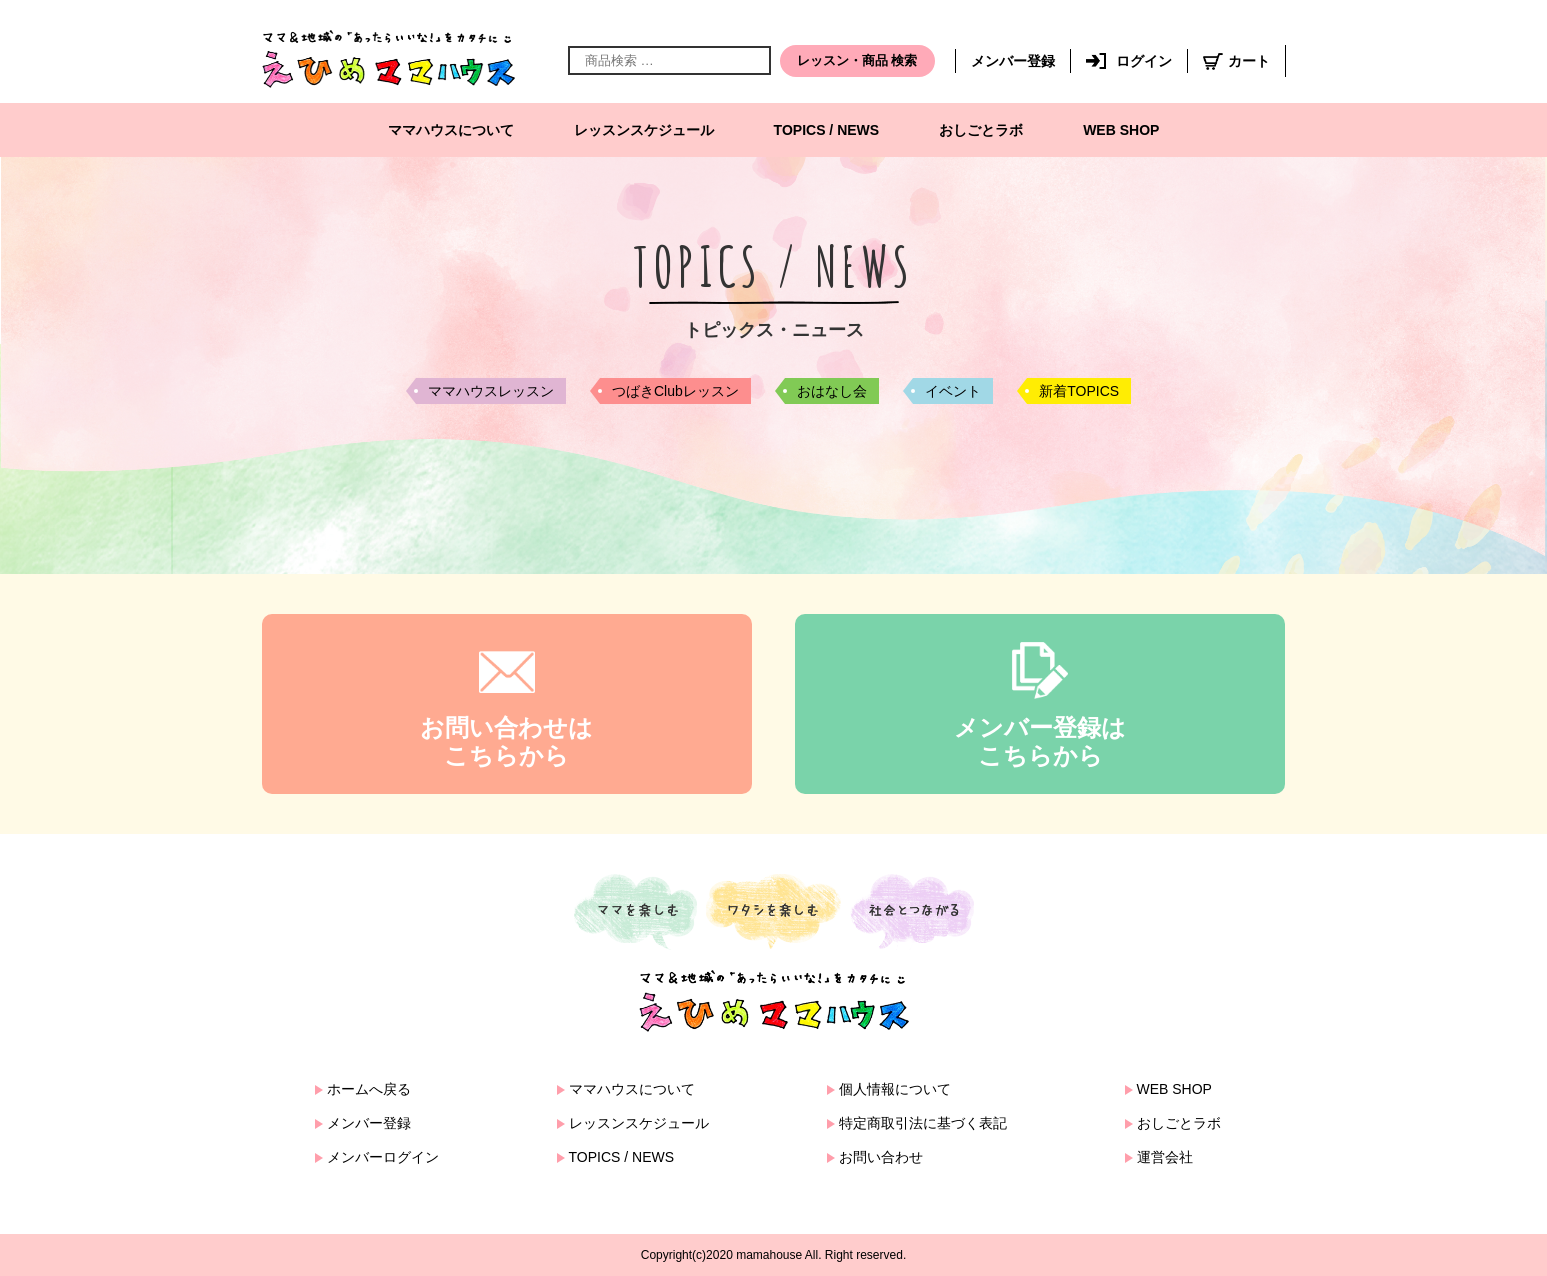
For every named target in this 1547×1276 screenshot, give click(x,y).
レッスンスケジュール (644, 130)
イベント (953, 391)
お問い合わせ (881, 1157)
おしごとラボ (981, 130)
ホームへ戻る (369, 1089)
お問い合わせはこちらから (506, 742)
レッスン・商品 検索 (857, 60)
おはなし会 (832, 391)
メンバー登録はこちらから (1040, 742)
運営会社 (1165, 1157)
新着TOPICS (1079, 391)
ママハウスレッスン (491, 391)
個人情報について (895, 1089)
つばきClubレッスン (675, 391)
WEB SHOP (1121, 130)
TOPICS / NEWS (827, 130)
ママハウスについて (451, 130)
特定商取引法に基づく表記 (923, 1123)
